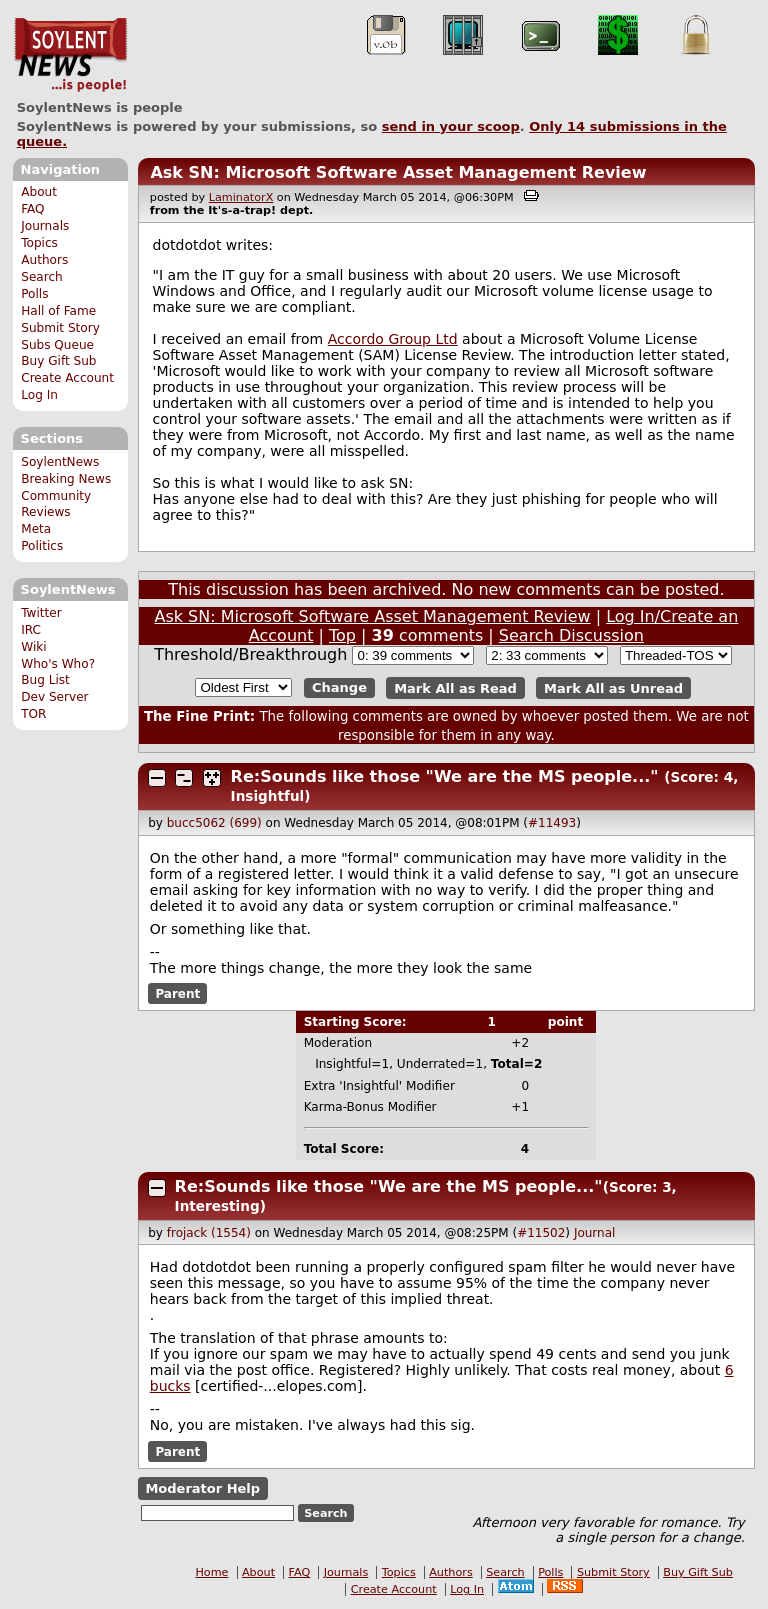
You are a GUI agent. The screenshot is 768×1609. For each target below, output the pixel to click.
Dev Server (54, 697)
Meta (36, 529)
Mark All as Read (455, 687)
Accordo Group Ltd (393, 339)
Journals (45, 226)
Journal (595, 1233)
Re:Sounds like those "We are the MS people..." (445, 776)
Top (342, 635)
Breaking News (66, 479)
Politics (42, 546)
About (39, 192)
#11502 (541, 1233)
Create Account (67, 378)
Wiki (33, 647)
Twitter (41, 613)
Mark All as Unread (613, 687)
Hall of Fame (58, 311)
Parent (177, 994)
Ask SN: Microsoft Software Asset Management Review (398, 172)
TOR (33, 714)
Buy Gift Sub (58, 361)
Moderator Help (202, 1488)
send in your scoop (451, 126)
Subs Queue (57, 345)
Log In (39, 395)
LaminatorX (241, 197)
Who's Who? (58, 664)
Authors (44, 260)
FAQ (32, 209)
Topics (39, 243)
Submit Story (60, 328)
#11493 (552, 823)
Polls (34, 294)
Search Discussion (571, 635)
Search (42, 277)
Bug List (45, 680)
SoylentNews (70, 55)
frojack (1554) (209, 1233)
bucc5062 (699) (214, 823)
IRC (31, 630)
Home (211, 1572)
